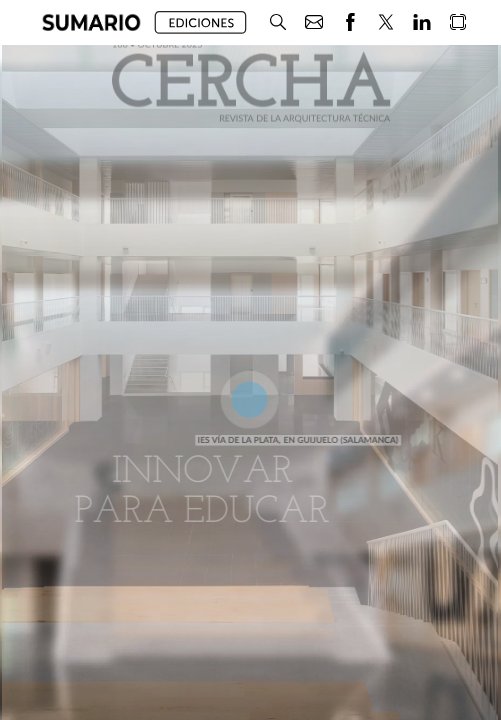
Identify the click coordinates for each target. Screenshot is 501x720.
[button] (91, 22)
